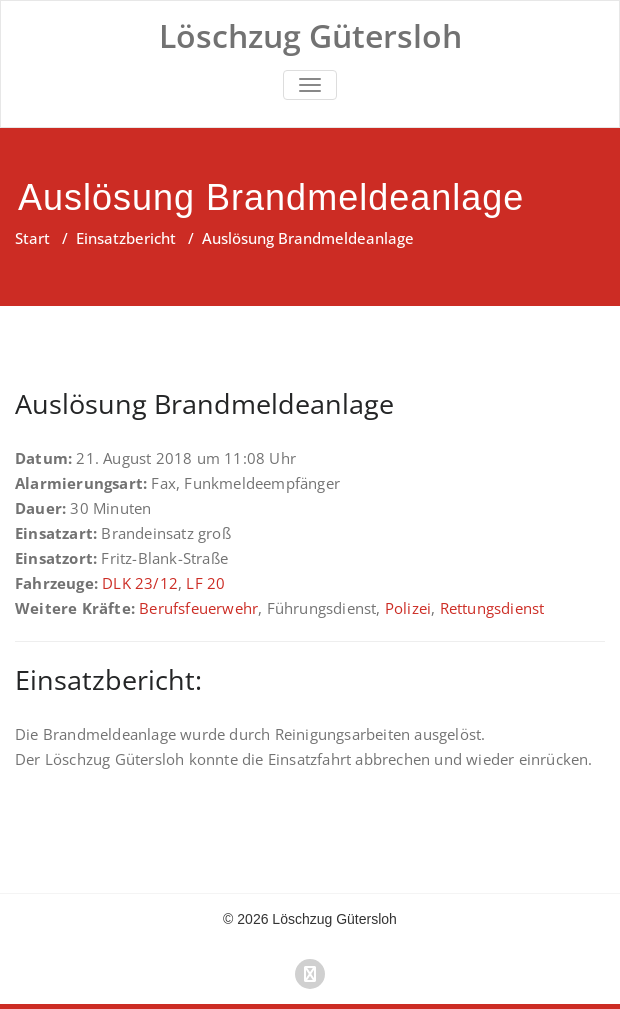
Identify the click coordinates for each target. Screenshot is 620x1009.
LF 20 (205, 583)
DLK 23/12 (140, 583)
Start (32, 238)
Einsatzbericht (126, 238)
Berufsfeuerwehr (198, 608)
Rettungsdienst (492, 608)
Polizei (408, 608)
